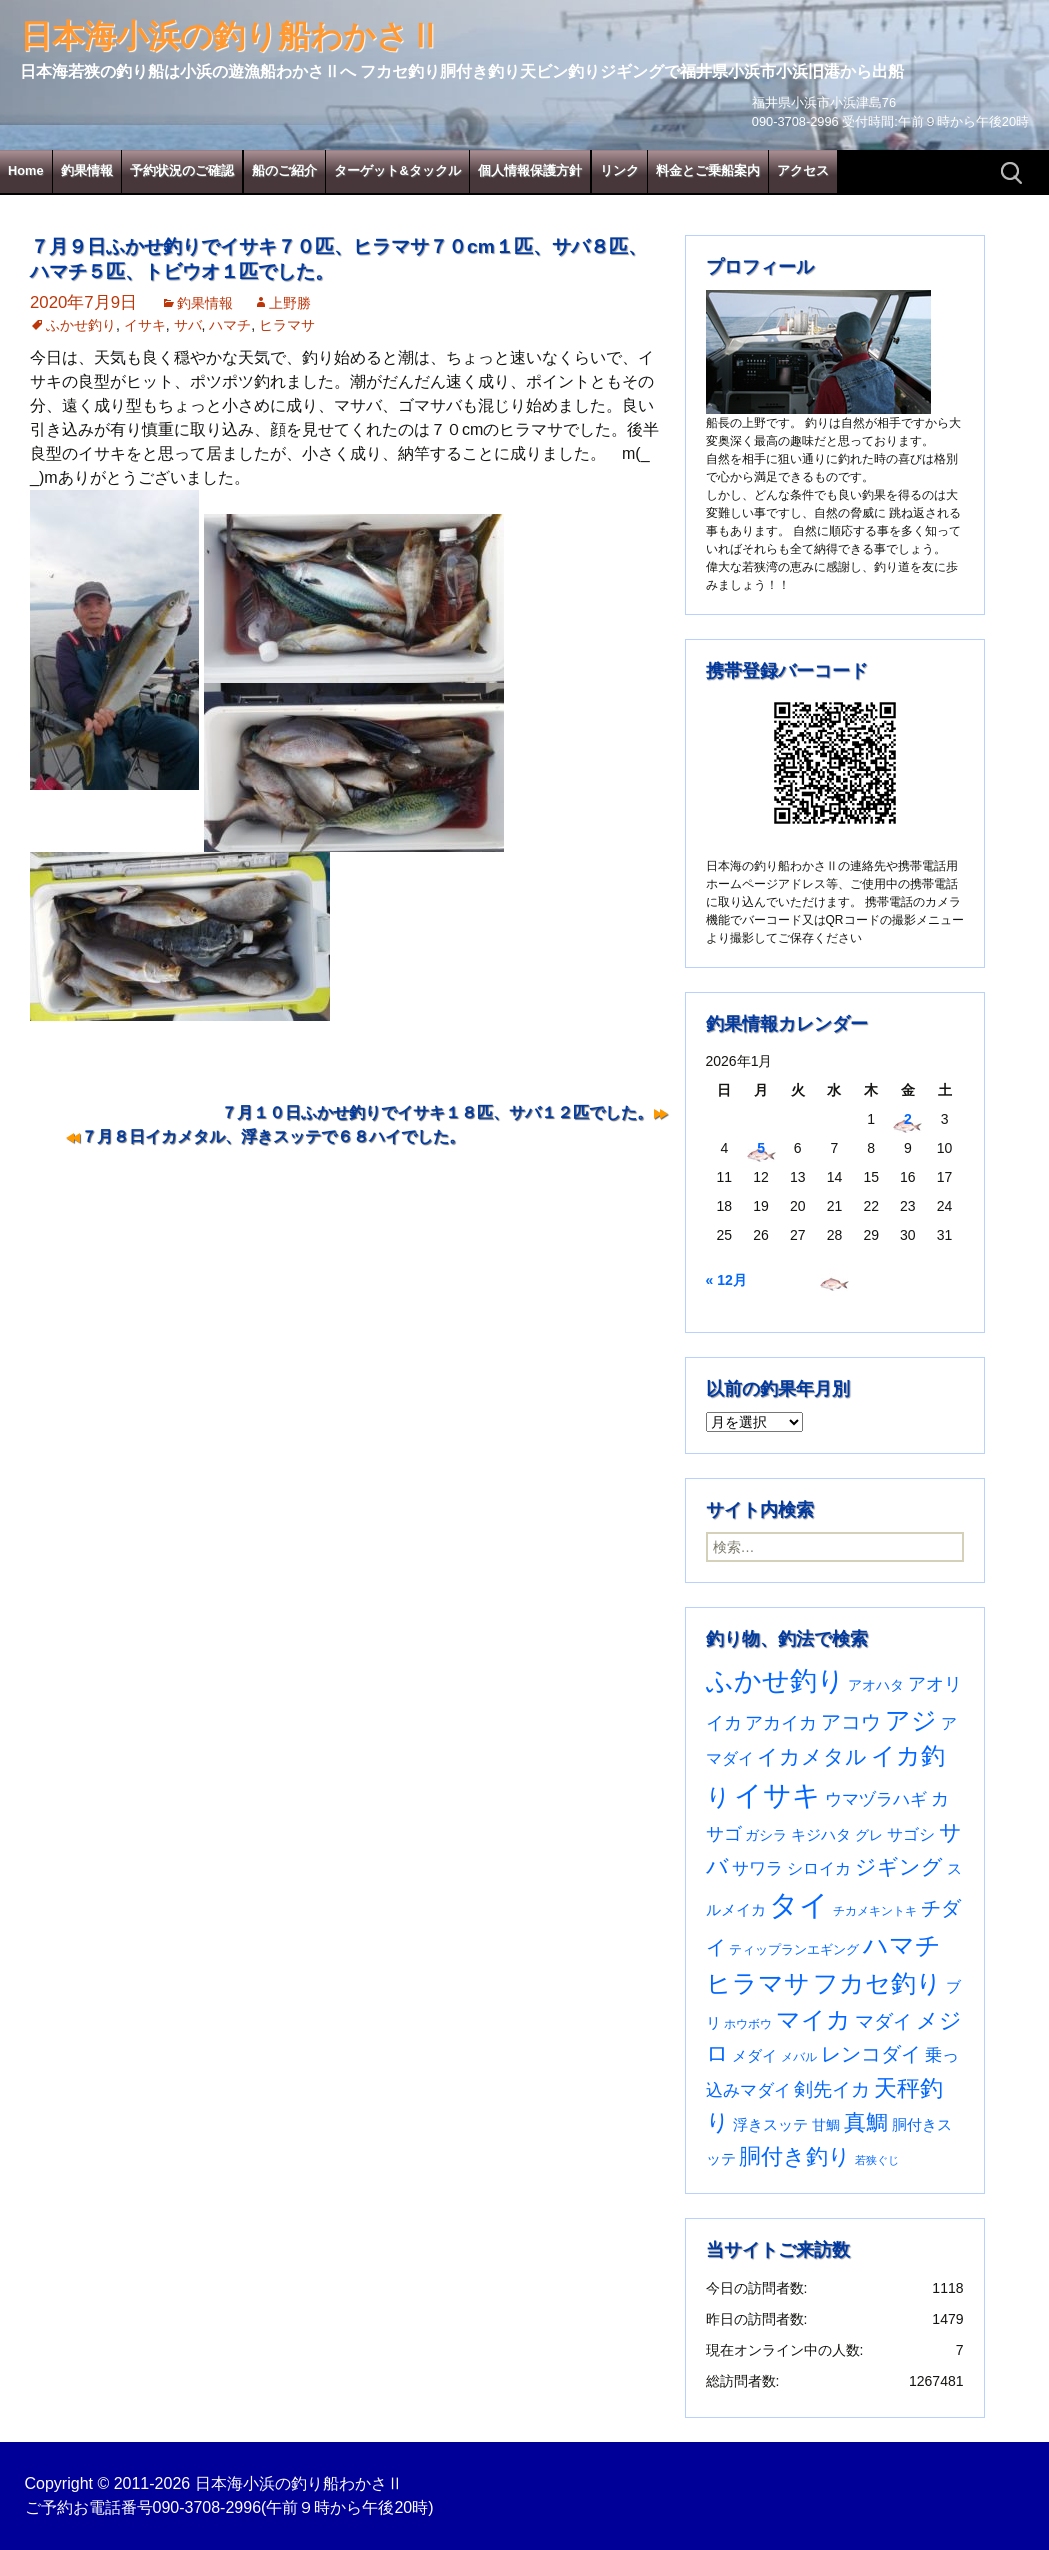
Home (26, 170)
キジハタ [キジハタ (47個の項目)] (821, 1834)
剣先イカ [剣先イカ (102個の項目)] (832, 2089)
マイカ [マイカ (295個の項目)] (813, 2020)
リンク (619, 170)
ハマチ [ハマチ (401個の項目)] (902, 1945)
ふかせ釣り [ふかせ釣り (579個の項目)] (775, 1681)
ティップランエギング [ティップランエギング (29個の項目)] (794, 1949)
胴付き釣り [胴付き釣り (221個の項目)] (795, 2156)
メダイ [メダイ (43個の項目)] (754, 2055)
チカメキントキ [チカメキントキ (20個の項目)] (875, 1910)
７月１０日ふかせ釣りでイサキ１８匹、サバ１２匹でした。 (437, 1112)
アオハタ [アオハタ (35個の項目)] (876, 1685)
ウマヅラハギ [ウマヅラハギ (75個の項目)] (876, 1799)
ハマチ (230, 325)
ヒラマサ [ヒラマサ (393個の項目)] (758, 1983)
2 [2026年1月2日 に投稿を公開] (908, 1119)
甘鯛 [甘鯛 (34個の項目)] (826, 2125)
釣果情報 (87, 170)
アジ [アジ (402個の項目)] (911, 1720)
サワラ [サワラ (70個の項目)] (757, 1868)
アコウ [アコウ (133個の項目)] (851, 1722)
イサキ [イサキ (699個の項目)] (777, 1795)
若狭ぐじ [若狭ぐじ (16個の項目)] (877, 2160)
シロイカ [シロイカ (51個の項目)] (819, 1868)
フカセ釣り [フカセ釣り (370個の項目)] (877, 1983)
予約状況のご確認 (182, 170)
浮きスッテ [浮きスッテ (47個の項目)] (770, 2124)
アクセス (803, 170)
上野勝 (290, 303)
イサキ (145, 325)
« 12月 (726, 1280)
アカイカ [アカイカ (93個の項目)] (781, 1722)
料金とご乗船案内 (708, 170)
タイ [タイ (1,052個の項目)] (799, 1904)
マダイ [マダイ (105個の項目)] (883, 2021)
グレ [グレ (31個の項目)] (869, 1835)
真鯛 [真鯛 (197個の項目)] (866, 2122)
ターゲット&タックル (397, 170)
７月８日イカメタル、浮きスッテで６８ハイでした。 (273, 1136)
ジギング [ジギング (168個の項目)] (899, 1866)
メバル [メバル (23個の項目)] (799, 2057)
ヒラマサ (287, 325)
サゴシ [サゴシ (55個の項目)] (911, 1834)
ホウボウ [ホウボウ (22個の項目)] (748, 2024)
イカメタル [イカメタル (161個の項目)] (812, 1756)
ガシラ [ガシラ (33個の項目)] (766, 1835)
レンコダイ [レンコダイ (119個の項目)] (871, 2054)
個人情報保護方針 (530, 170)
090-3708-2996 (207, 2507)
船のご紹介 (284, 170)
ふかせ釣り (81, 325)
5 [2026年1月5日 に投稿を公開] (761, 1148)
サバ (188, 325)
